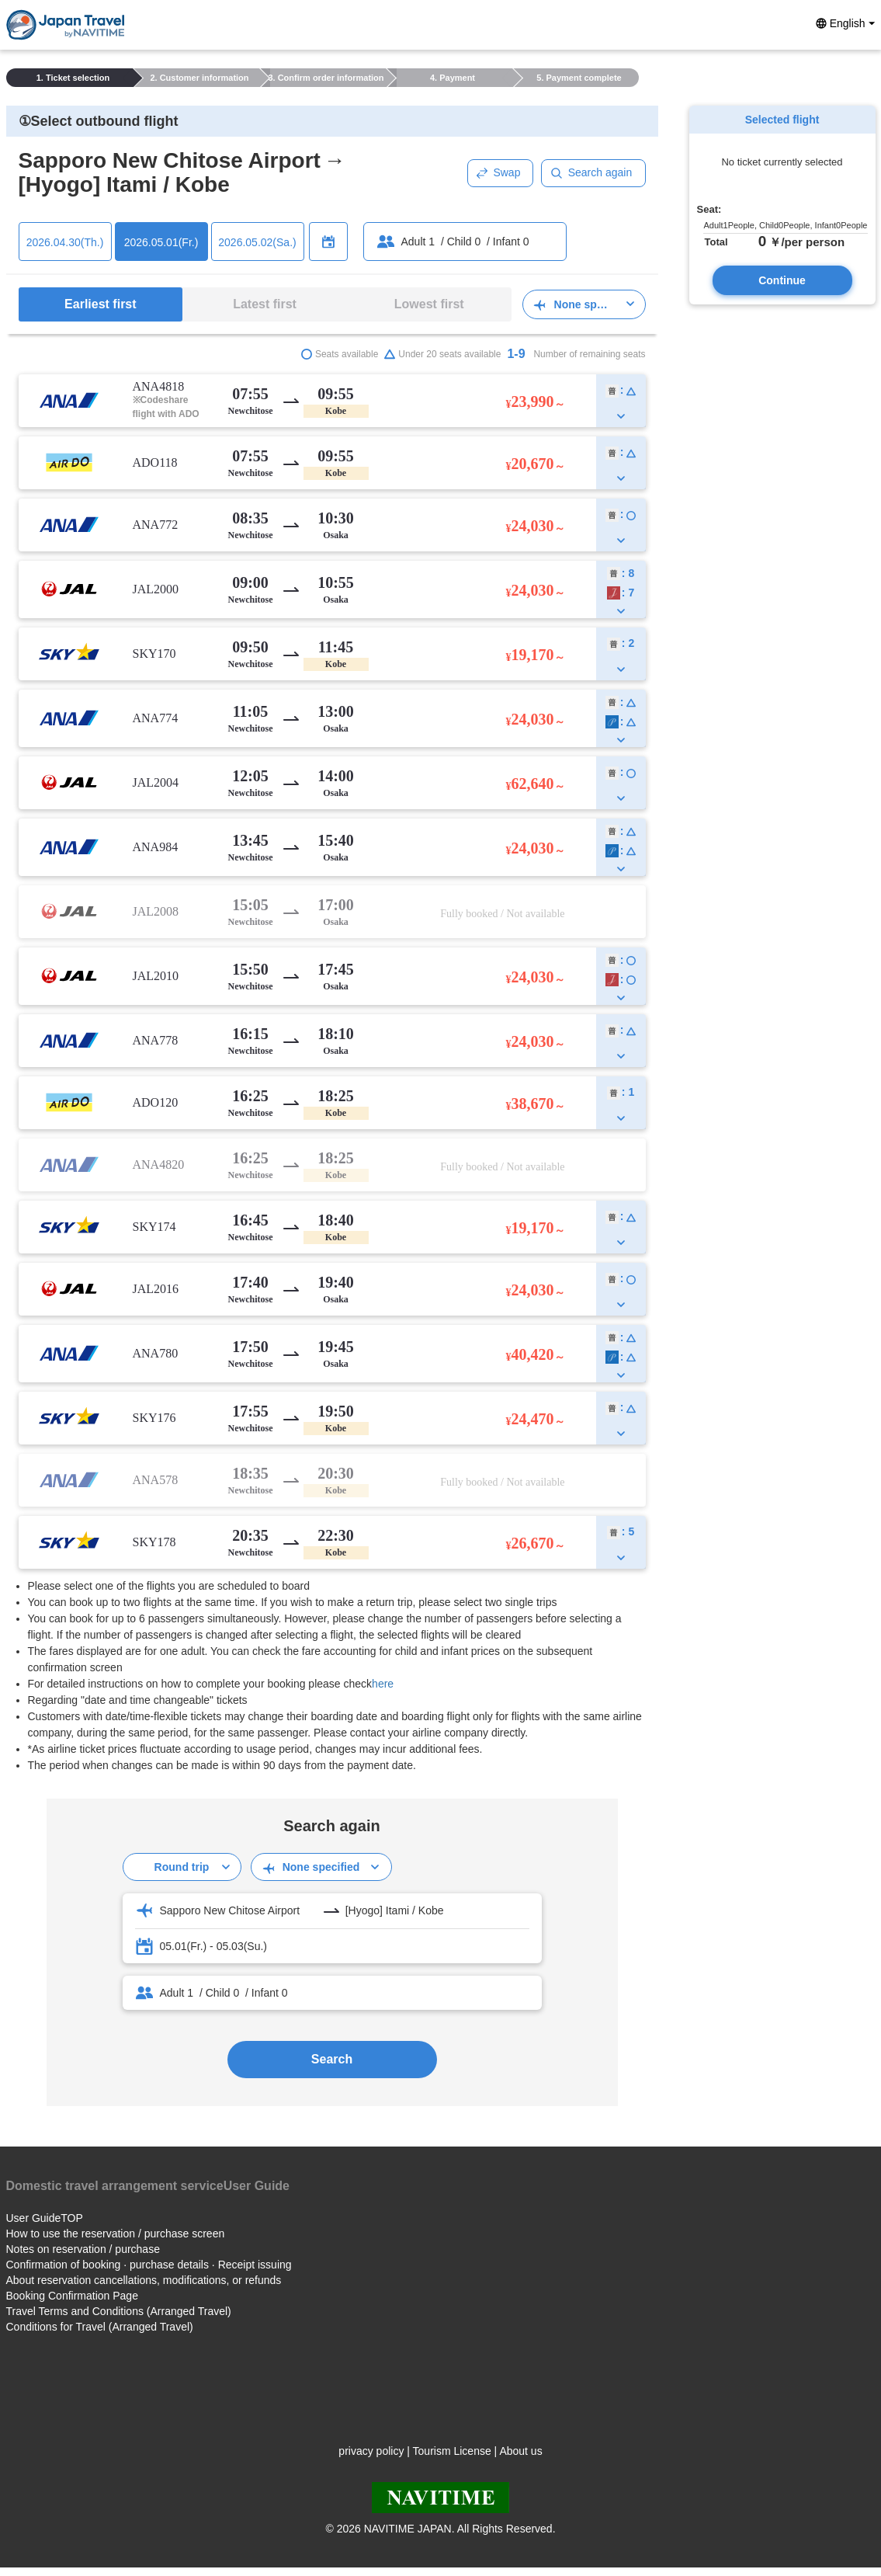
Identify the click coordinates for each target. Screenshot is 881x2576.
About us (520, 2451)
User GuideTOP (44, 2218)
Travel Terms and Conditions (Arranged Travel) (118, 2311)
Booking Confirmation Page (72, 2295)
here (383, 1683)
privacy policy (371, 2451)
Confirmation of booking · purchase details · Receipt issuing (149, 2264)
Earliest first (100, 304)
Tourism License (452, 2451)
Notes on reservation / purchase (83, 2249)
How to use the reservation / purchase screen (115, 2233)
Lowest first (429, 304)
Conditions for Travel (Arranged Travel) (99, 2326)
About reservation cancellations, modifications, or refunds (144, 2280)
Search (331, 2059)
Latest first (265, 304)
